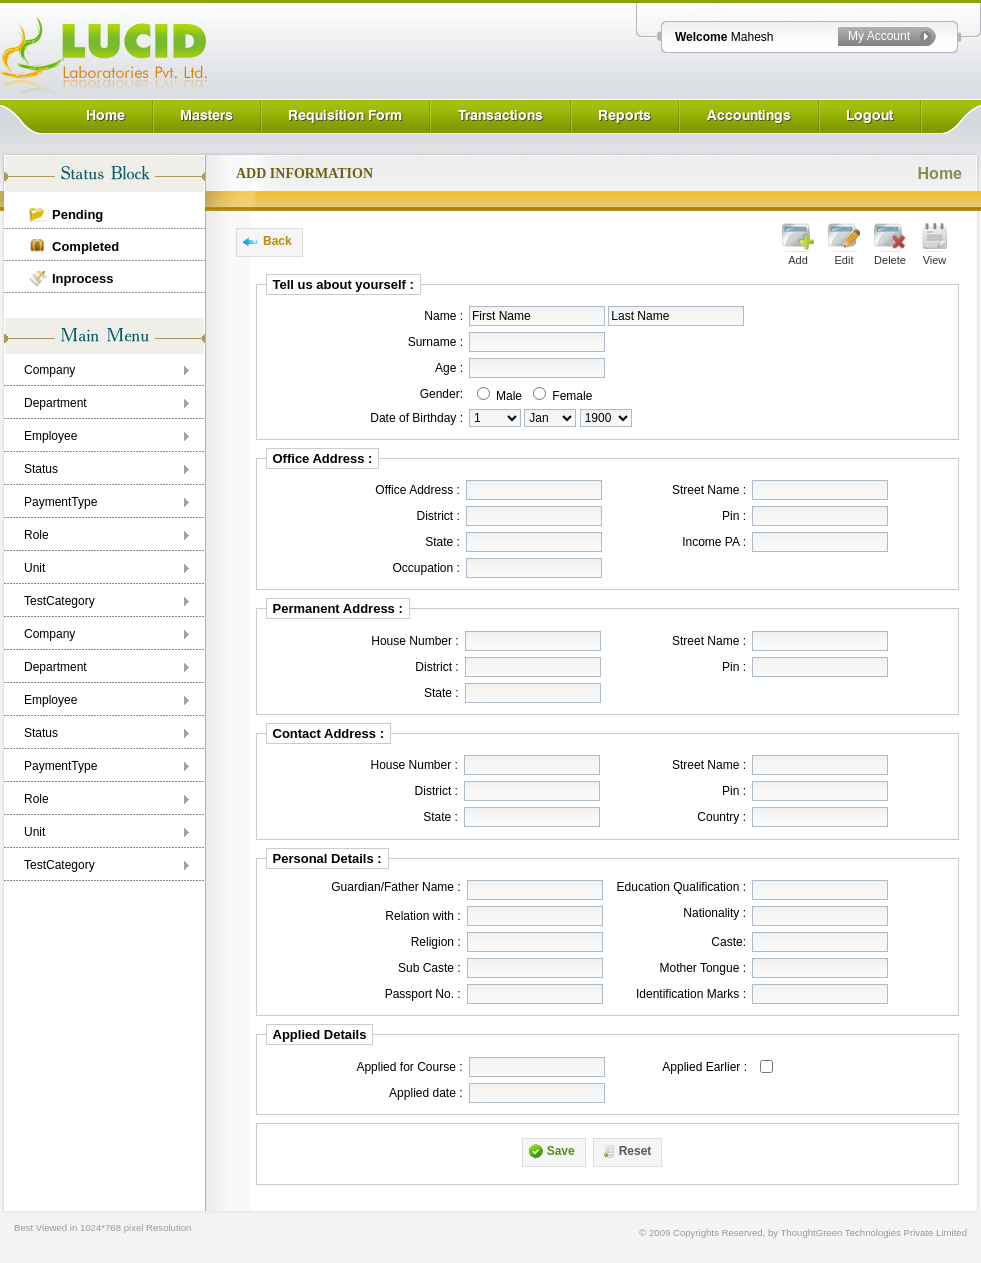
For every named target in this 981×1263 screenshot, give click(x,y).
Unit (34, 568)
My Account (879, 36)
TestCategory (59, 601)
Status (41, 469)
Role (36, 535)
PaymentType (60, 502)
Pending (77, 214)
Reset (635, 1151)
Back (277, 241)
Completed (85, 246)
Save (561, 1151)
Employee (50, 436)
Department (55, 403)
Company (49, 370)
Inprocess (82, 278)
